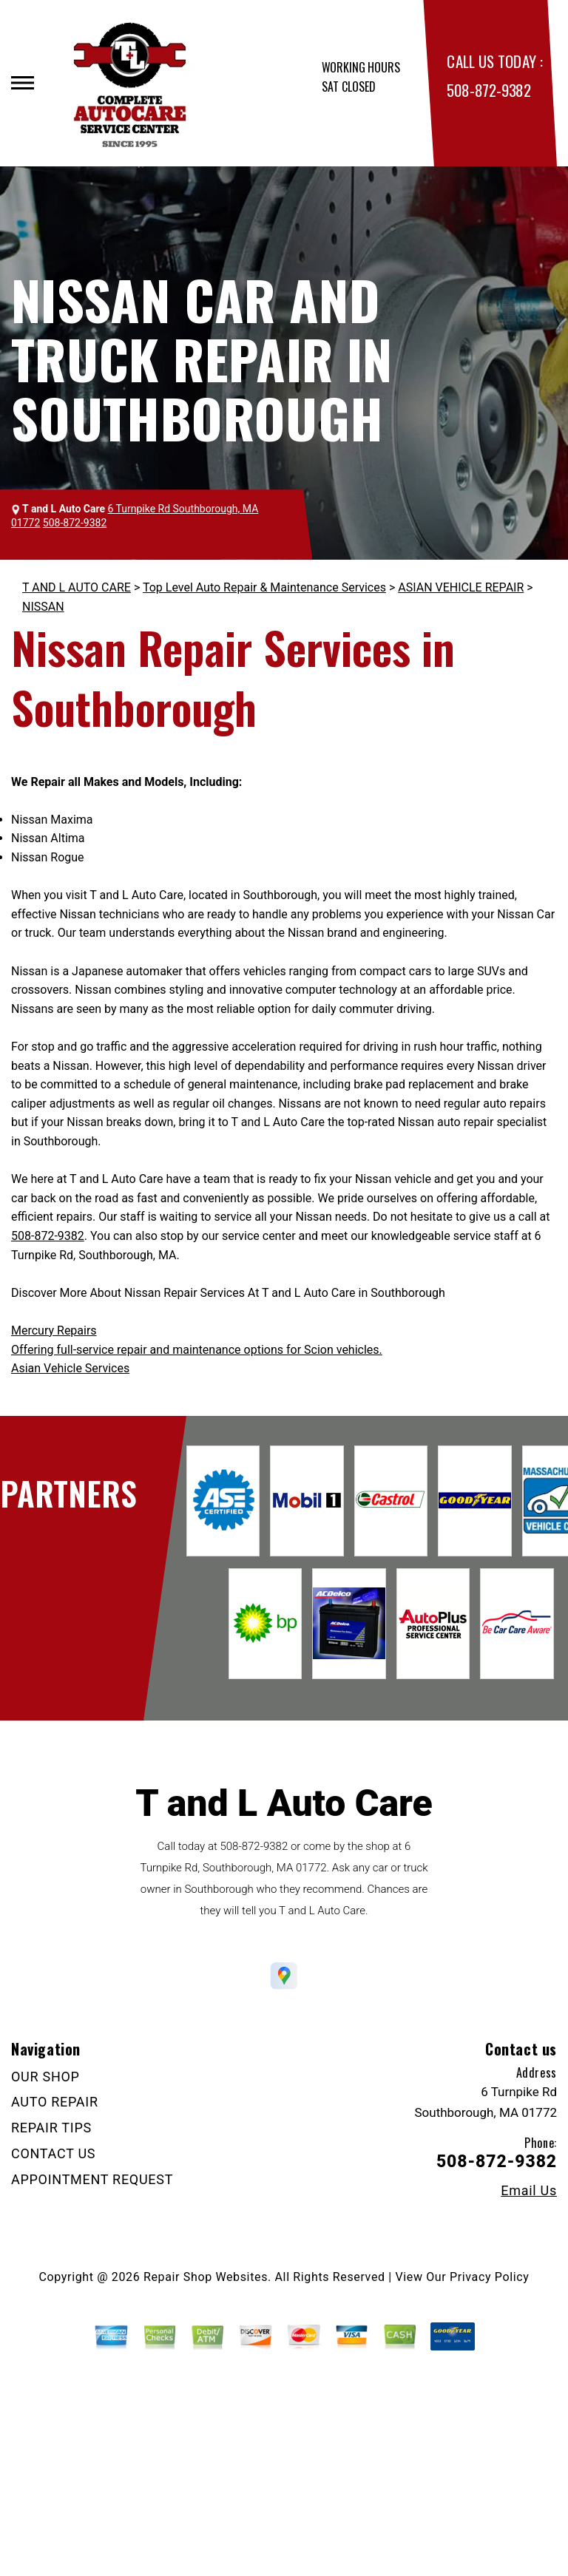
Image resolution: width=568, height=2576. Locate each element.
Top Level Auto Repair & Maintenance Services (264, 587)
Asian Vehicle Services (70, 1368)
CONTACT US (53, 2153)
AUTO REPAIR (54, 2101)
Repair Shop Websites (205, 2277)
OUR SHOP (45, 2076)
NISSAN (43, 607)
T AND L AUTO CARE (76, 587)
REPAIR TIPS (51, 2127)
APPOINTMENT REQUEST (92, 2179)
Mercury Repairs (54, 1330)
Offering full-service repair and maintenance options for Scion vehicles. (196, 1350)
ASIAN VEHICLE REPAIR (461, 587)
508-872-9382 (488, 89)
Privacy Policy (489, 2277)
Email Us (529, 2190)
